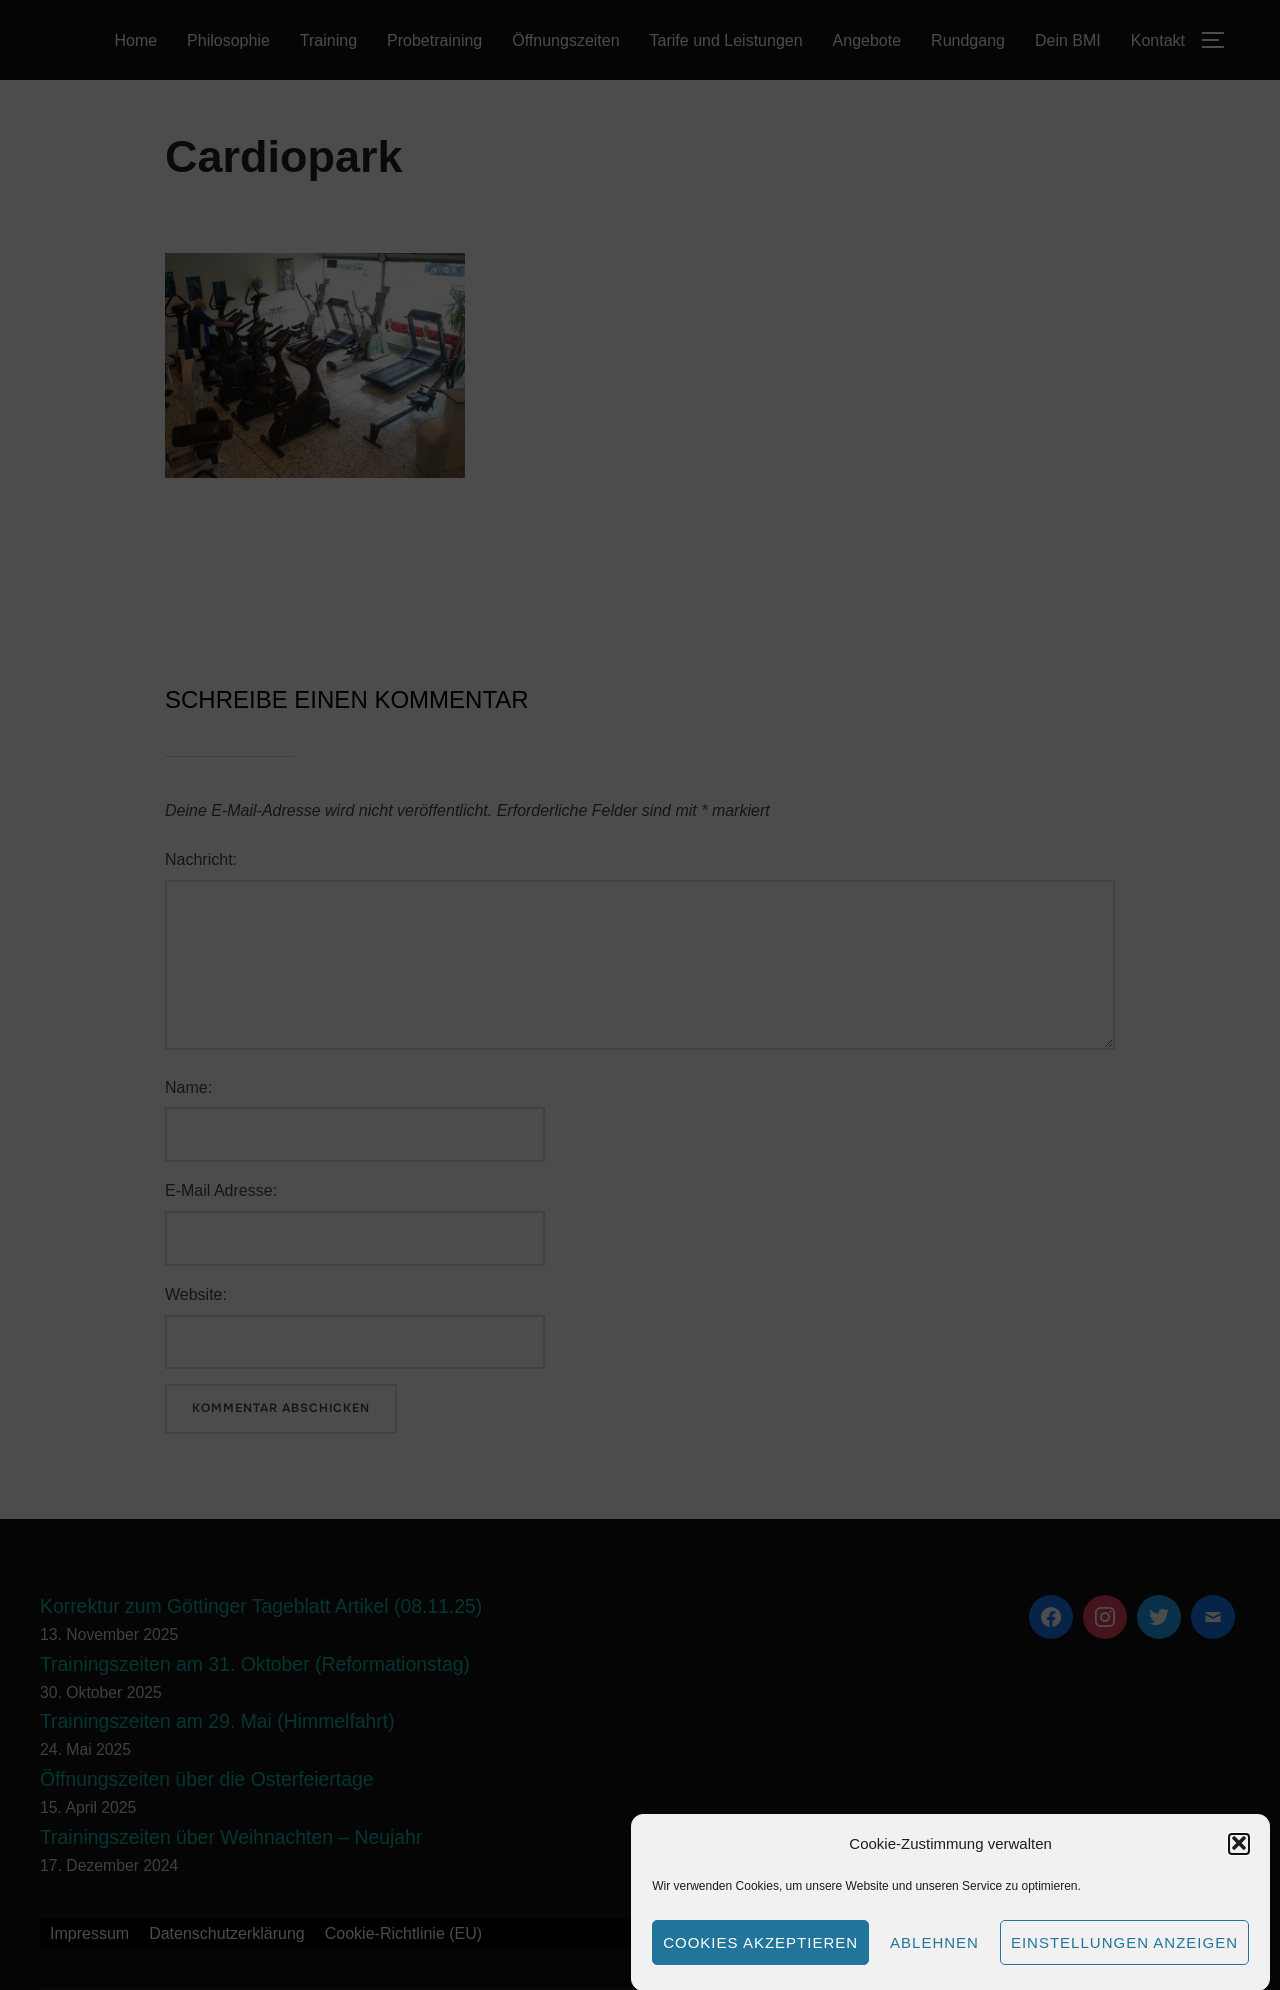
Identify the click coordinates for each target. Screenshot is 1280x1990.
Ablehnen (934, 1961)
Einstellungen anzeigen (1124, 1961)
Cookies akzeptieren (760, 1961)
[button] (1239, 1863)
